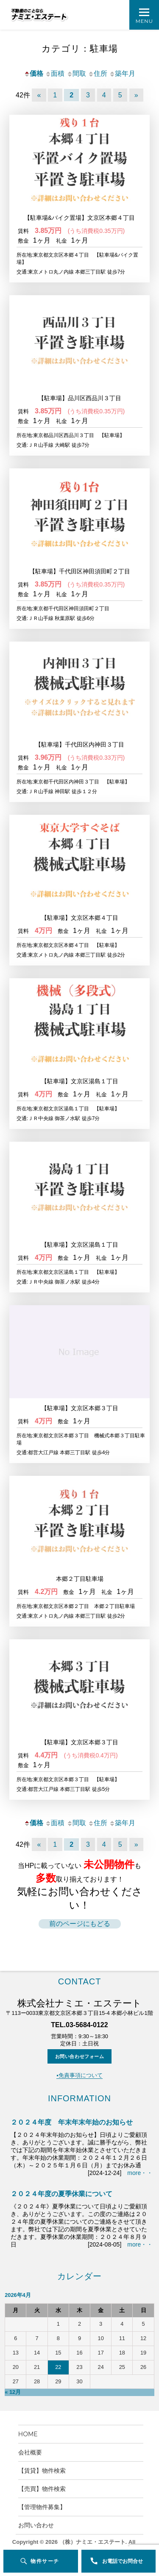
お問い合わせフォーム (79, 2056)
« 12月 (13, 2392)
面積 (54, 73)
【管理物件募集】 (42, 2507)
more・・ (140, 2172)
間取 (76, 73)
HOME (31, 2434)
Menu (144, 21)
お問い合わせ (36, 2525)
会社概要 (33, 2452)
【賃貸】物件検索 (42, 2470)
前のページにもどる (79, 1923)
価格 (33, 73)
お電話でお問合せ (122, 2561)
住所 (97, 73)
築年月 (122, 73)
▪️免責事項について (79, 2075)
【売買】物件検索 (45, 2489)
